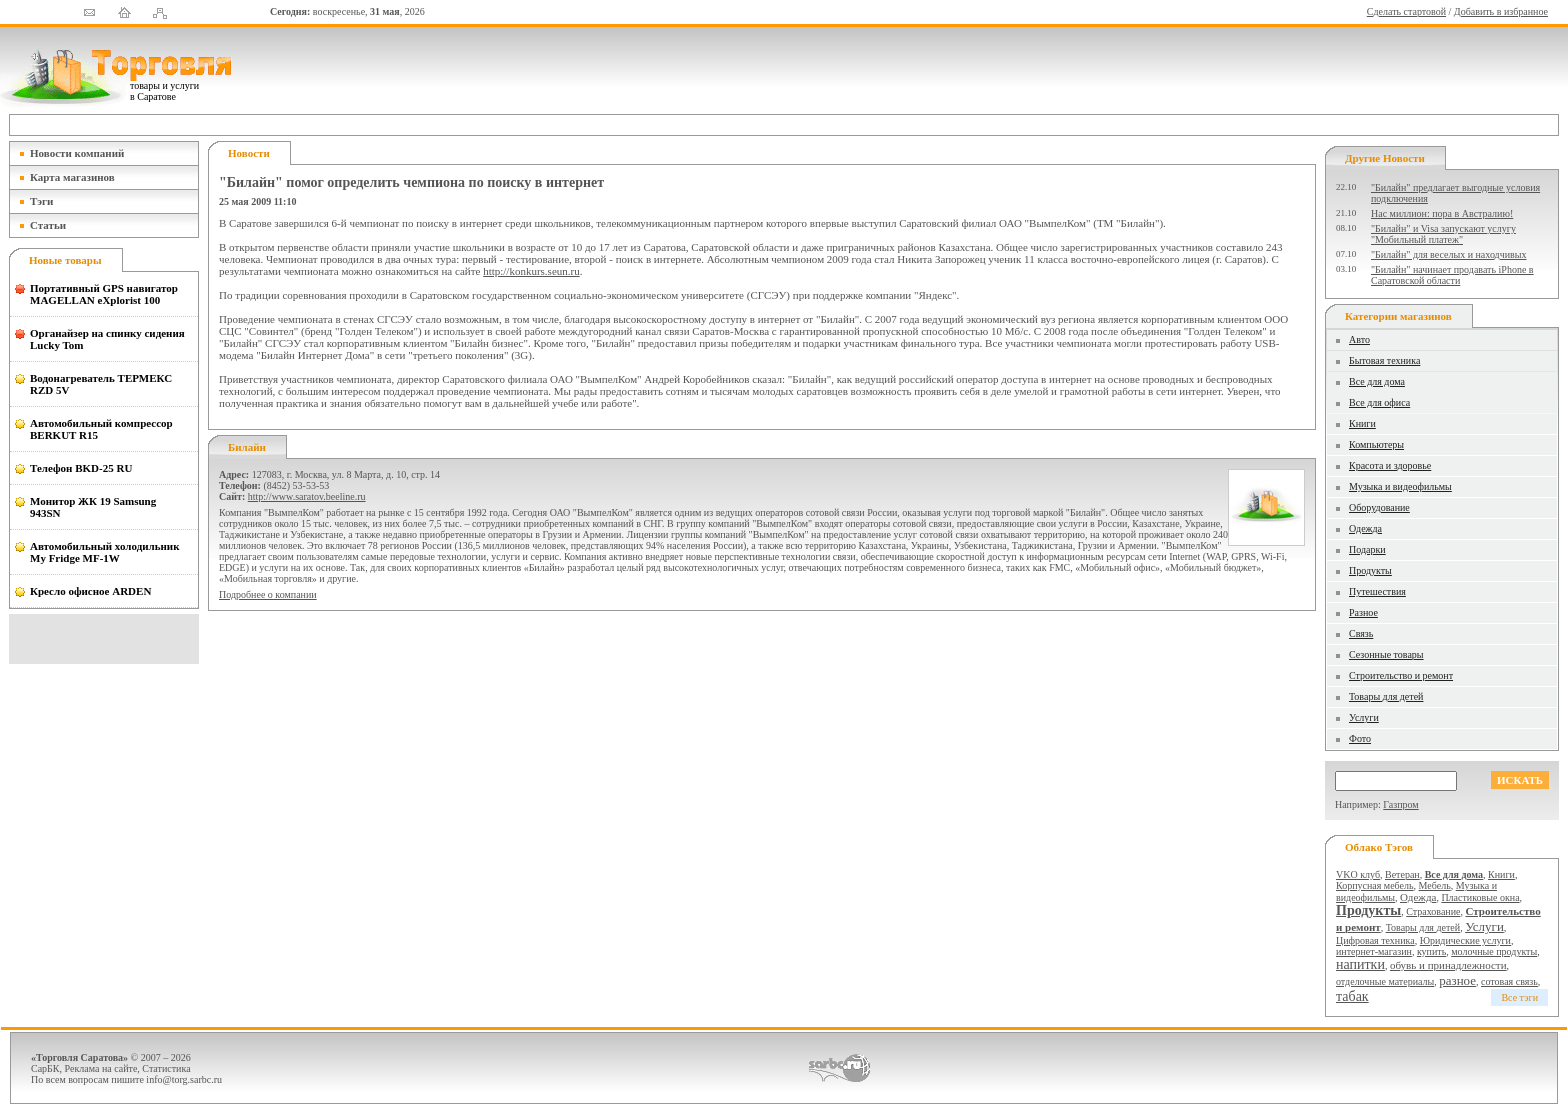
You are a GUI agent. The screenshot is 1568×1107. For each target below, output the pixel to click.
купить (1431, 951)
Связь (1361, 633)
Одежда (1365, 528)
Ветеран (1402, 874)
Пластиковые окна (1480, 897)
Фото (1360, 738)
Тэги (41, 201)
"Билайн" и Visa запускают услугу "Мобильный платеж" (1443, 234)
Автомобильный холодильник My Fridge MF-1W (105, 552)
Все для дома (1377, 381)
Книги (1362, 423)
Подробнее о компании (268, 594)
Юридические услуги (1465, 940)
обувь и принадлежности (1448, 965)
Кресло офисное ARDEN (90, 591)
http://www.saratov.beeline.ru (307, 496)
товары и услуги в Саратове (164, 91)
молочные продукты (1494, 951)
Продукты (1370, 570)
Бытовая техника (1384, 360)
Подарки (1367, 549)
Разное (1363, 612)
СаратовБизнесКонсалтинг (839, 1068)
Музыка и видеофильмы (1400, 486)
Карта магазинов (72, 177)
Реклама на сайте (101, 1068)
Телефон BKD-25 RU (81, 468)
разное (1457, 980)
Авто (1359, 339)
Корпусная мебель (1375, 885)
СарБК (45, 1068)
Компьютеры (1376, 444)
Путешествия (1377, 591)
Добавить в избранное (1501, 11)
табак (1352, 996)
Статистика (166, 1068)
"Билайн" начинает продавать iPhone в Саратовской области (1452, 275)
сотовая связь (1509, 981)
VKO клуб (1358, 874)
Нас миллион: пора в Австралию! (1442, 213)
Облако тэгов (1379, 847)
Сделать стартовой (1406, 11)
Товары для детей (1386, 696)
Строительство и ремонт (1401, 675)
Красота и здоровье (1390, 465)
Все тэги (1519, 997)
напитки (1360, 964)
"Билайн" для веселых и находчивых (1449, 254)
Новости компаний (77, 153)
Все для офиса (1379, 402)
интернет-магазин (1374, 951)
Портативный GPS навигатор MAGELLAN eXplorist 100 (104, 294)
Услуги (1364, 717)
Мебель (1435, 885)
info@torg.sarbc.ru (184, 1079)
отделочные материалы (1385, 981)
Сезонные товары (1386, 654)
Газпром (1400, 804)
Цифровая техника (1375, 940)
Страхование (1433, 911)
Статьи (48, 225)
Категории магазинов (1398, 316)
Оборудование (1379, 507)
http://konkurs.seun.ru (531, 271)
